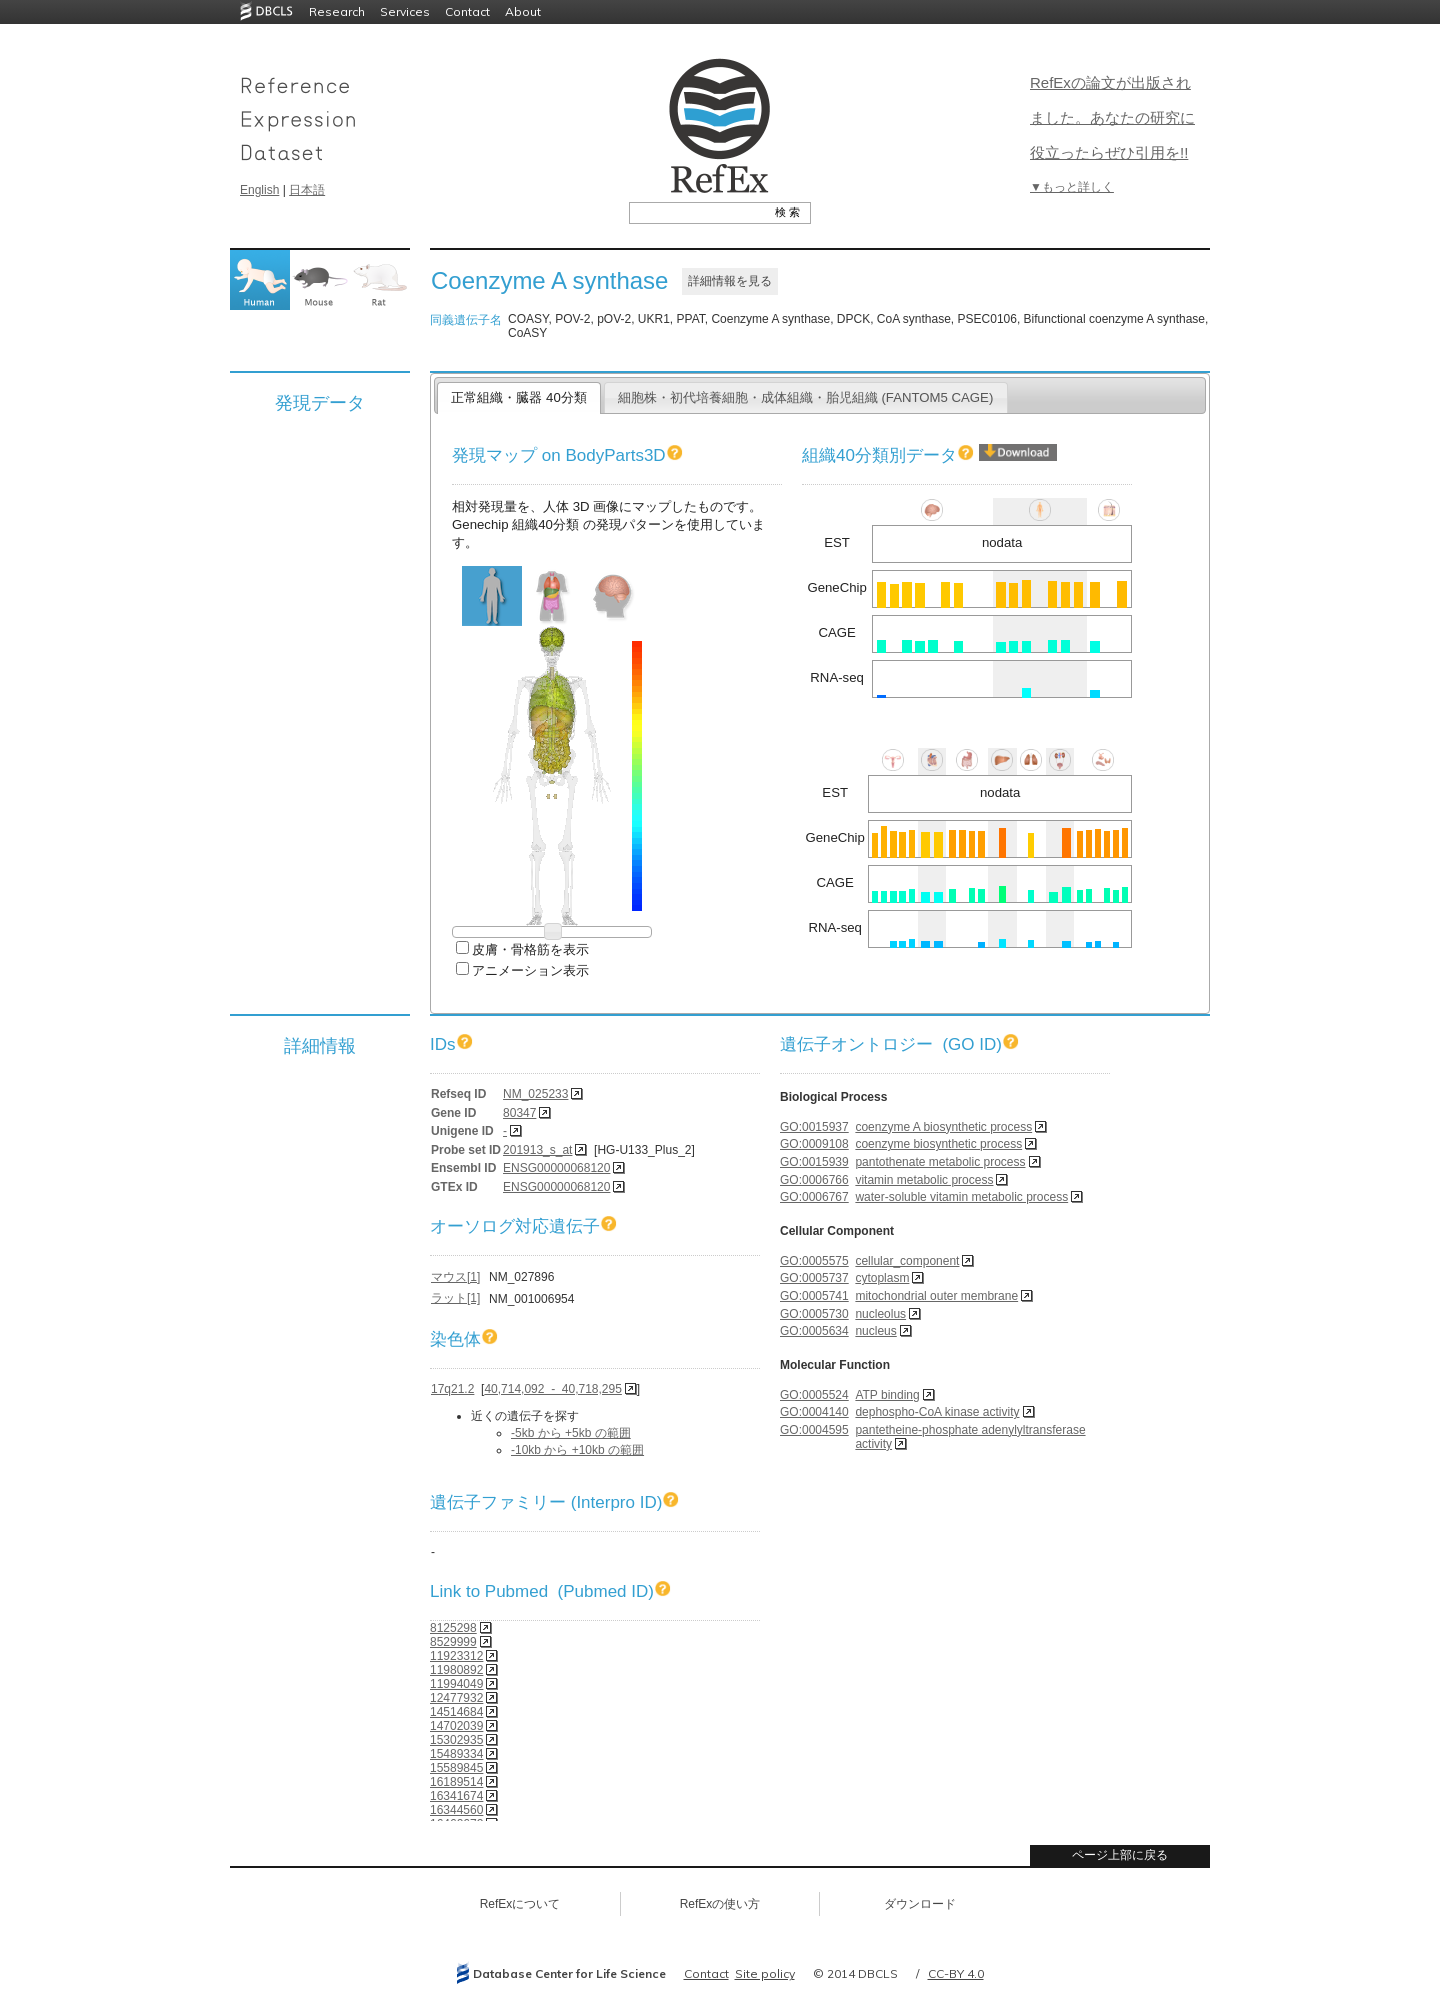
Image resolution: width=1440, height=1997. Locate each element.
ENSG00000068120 (556, 1168)
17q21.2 (452, 1389)
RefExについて (520, 1904)
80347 (519, 1113)
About (523, 11)
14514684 (456, 1712)
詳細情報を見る (730, 281)
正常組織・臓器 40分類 (518, 397)
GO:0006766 (814, 1180)
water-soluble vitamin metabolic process (961, 1197)
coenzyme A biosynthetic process (943, 1127)
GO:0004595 (814, 1430)
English (259, 190)
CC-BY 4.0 (956, 1973)
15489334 (456, 1754)
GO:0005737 (814, 1278)
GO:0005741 (814, 1296)
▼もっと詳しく (1072, 187)
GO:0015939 (814, 1162)
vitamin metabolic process (924, 1180)
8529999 (453, 1642)
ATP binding (887, 1395)
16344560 (456, 1810)
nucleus (875, 1331)
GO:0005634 (814, 1331)
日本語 (307, 190)
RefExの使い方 (720, 1904)
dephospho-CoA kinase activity (937, 1412)
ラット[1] (455, 1298)
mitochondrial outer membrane (936, 1296)
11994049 (456, 1684)
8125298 (453, 1628)
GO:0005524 (814, 1395)
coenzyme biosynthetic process (938, 1144)
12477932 (456, 1698)
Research (337, 11)
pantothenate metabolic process (940, 1162)
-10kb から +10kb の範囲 (577, 1450)
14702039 (456, 1726)
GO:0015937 (814, 1127)
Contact (467, 11)
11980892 (456, 1670)
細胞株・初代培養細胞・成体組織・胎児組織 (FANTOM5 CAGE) (806, 397)
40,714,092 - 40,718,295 (552, 1389)
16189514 (456, 1782)
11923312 (456, 1656)
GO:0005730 (814, 1314)
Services (405, 11)
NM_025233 (535, 1094)
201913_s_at (537, 1150)
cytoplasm (882, 1278)
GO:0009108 (814, 1144)
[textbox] (697, 212)
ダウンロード (920, 1904)
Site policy (765, 1973)
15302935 (456, 1740)
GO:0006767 (814, 1197)
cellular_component (907, 1261)
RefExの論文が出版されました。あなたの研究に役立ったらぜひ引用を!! (1112, 117)
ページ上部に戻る (1120, 1855)
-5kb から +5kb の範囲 (571, 1433)
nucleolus (880, 1314)
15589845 (456, 1768)
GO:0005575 (814, 1261)
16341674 (456, 1796)
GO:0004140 (814, 1412)
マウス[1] (455, 1277)
